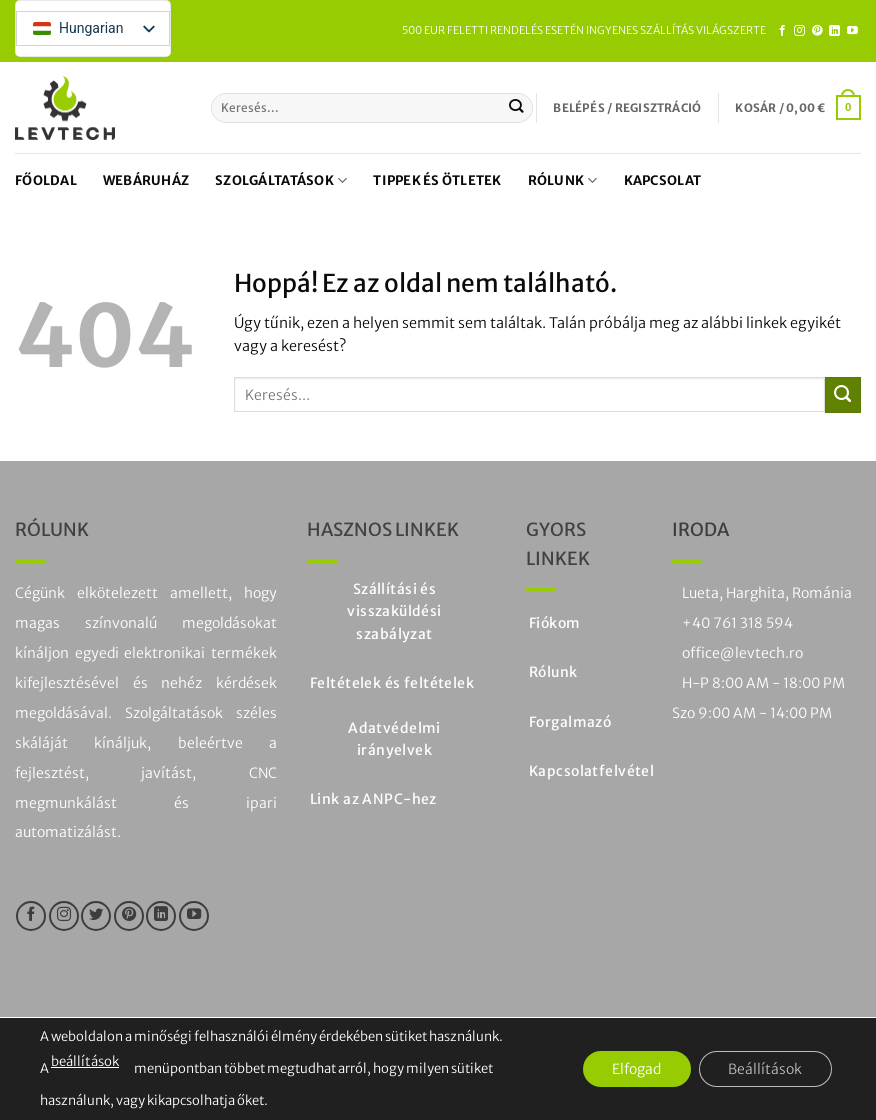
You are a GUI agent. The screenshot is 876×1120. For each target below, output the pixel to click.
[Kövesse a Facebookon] (782, 31)
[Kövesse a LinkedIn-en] (834, 31)
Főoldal (46, 180)
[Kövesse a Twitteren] (96, 916)
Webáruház (146, 180)
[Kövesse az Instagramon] (799, 31)
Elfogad (635, 1069)
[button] (627, 108)
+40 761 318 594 (737, 623)
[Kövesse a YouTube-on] (852, 31)
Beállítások (765, 1069)
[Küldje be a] (516, 108)
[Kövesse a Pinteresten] (817, 31)
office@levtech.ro (742, 653)
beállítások (84, 1062)
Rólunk (563, 180)
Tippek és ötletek (437, 180)
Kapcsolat (662, 180)
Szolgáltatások (281, 180)
